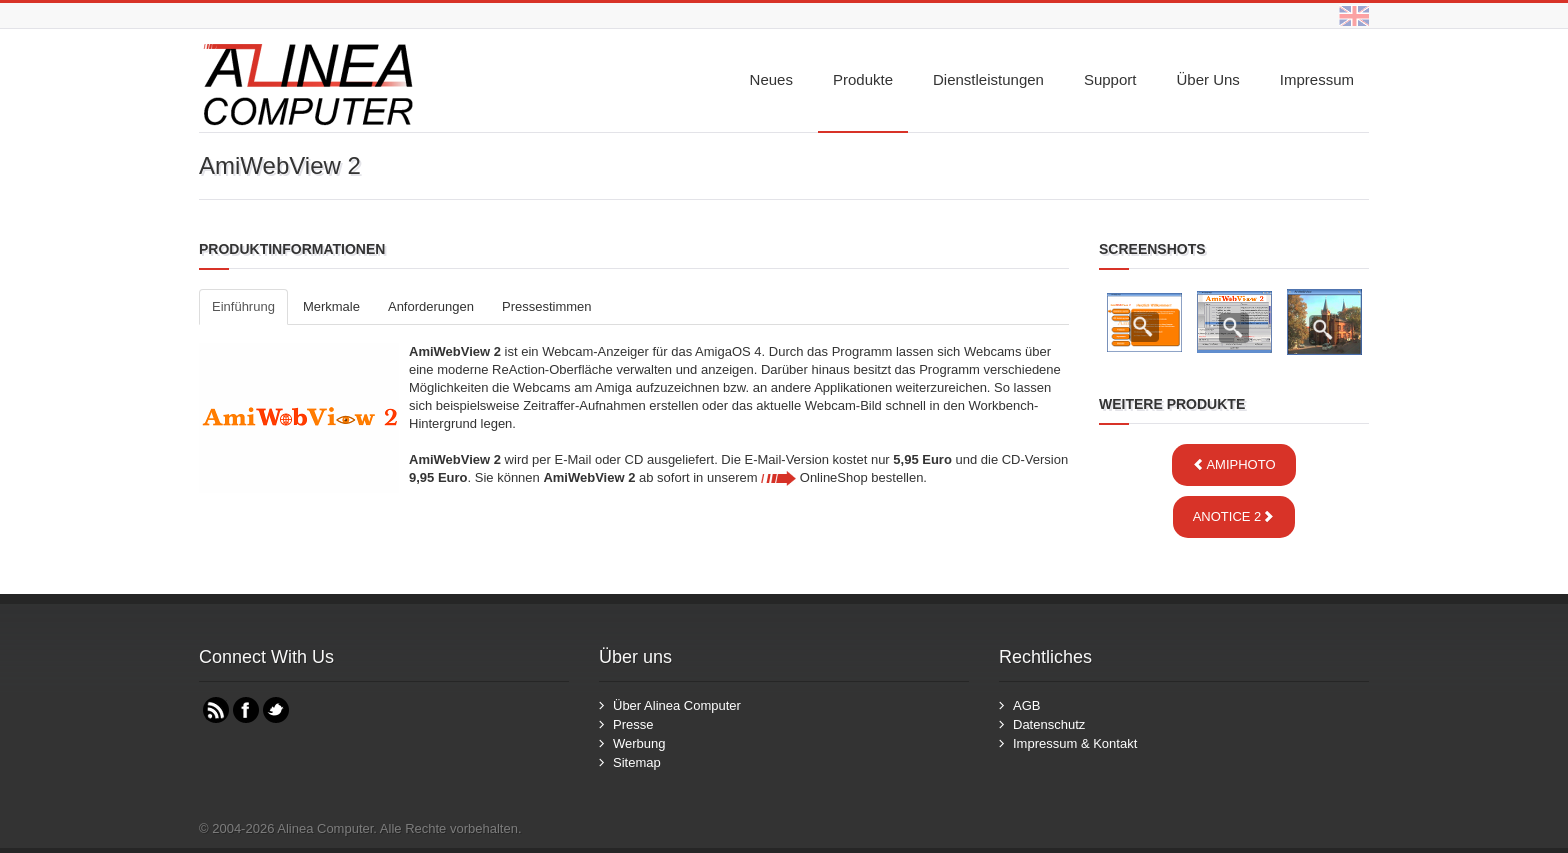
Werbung (639, 743)
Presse (633, 724)
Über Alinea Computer (677, 705)
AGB (1026, 705)
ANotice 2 (1234, 516)
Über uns (1207, 79)
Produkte (863, 79)
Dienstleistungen (988, 79)
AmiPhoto (1233, 464)
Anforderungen (431, 306)
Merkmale (331, 306)
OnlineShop (814, 477)
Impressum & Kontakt (1075, 743)
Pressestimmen (547, 306)
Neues (771, 79)
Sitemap (637, 762)
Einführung (243, 306)
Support (1110, 79)
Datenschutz (1049, 724)
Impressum (1317, 79)
